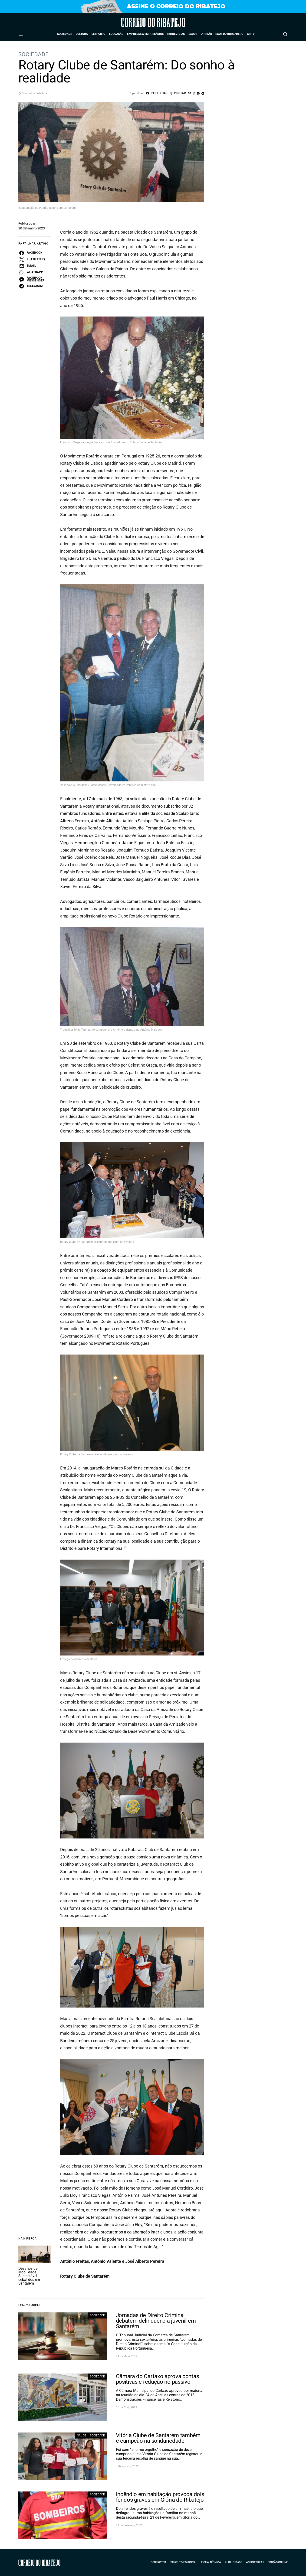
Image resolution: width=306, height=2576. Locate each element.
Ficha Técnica (211, 2562)
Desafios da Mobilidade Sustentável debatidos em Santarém (29, 2275)
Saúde (192, 34)
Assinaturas (255, 2562)
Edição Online (278, 2562)
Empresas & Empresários (145, 34)
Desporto (98, 34)
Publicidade (233, 2562)
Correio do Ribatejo (140, 22)
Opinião (206, 34)
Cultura (82, 34)
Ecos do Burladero (229, 34)
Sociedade (64, 34)
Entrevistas (176, 34)
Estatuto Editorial (183, 2562)
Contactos (158, 2562)
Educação (116, 34)
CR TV (251, 34)
